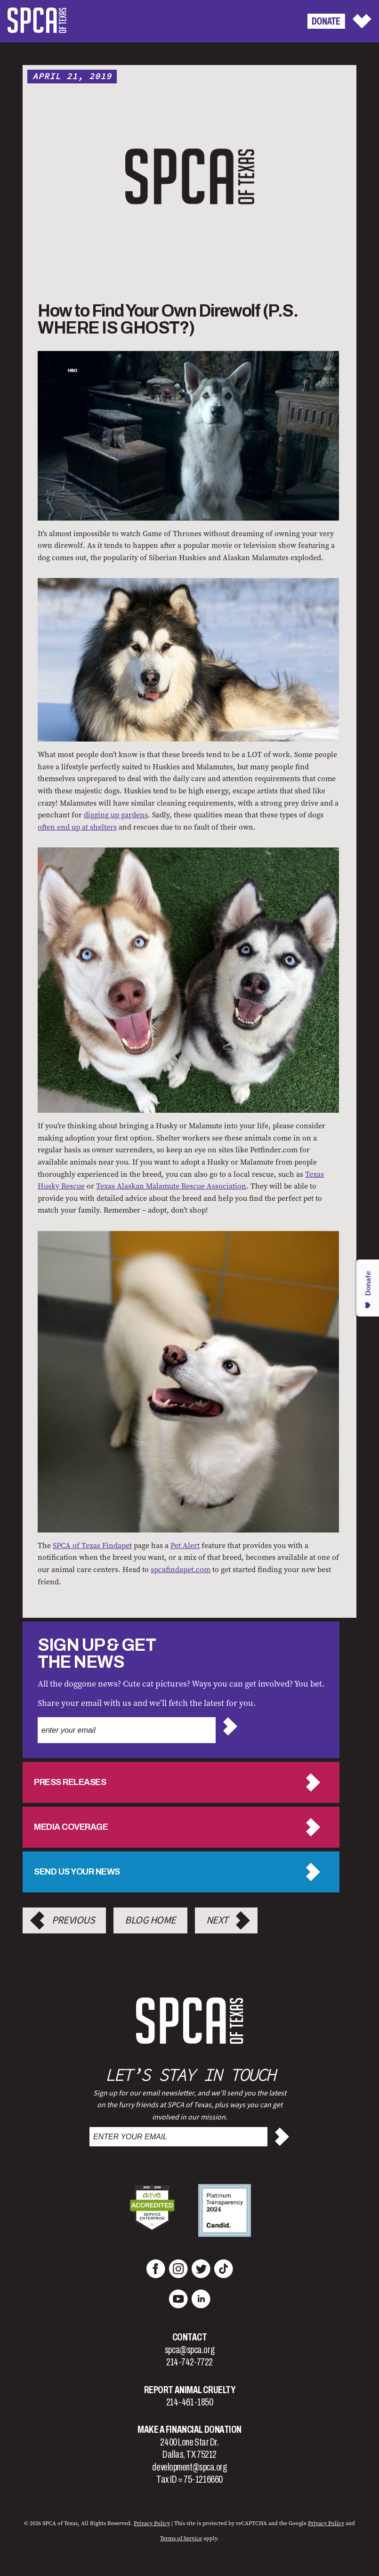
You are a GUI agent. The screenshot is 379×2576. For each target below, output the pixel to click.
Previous (73, 1920)
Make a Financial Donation (189, 2429)
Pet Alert (185, 1545)
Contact (189, 2337)
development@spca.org (189, 2467)
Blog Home (150, 1920)
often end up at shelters (77, 827)
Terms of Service (181, 2538)
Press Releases (70, 1782)
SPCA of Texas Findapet (92, 1545)
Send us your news (77, 1871)
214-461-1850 (189, 2402)
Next (217, 1920)
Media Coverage (71, 1827)
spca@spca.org (189, 2350)
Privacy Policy (152, 2523)
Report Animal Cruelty (189, 2390)
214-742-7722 (189, 2362)
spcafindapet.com (180, 1569)
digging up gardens (116, 815)
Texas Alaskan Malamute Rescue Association (171, 1186)
